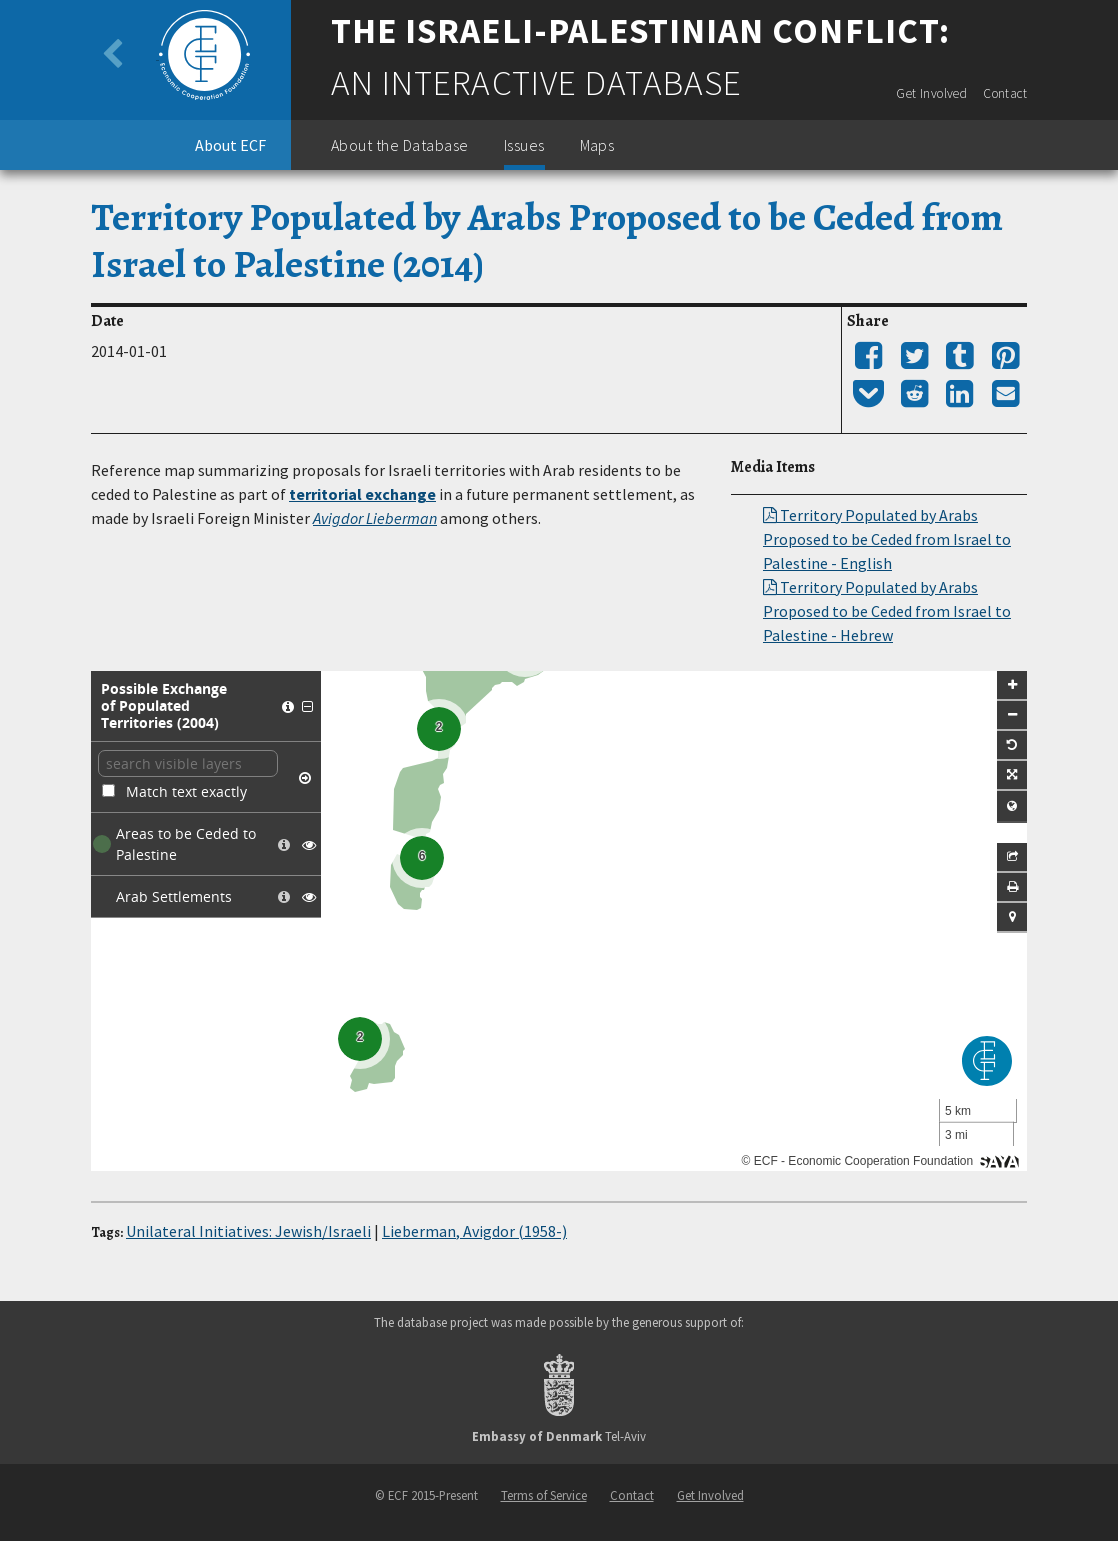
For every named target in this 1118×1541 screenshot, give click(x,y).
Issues (524, 145)
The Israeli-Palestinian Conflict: (640, 31)
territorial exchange (362, 494)
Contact (1005, 93)
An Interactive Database (536, 83)
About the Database (400, 145)
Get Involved (931, 93)
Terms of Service (544, 1495)
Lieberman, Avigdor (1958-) (474, 1231)
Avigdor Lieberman (375, 518)
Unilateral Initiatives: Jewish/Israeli (248, 1231)
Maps (597, 145)
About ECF (230, 145)
